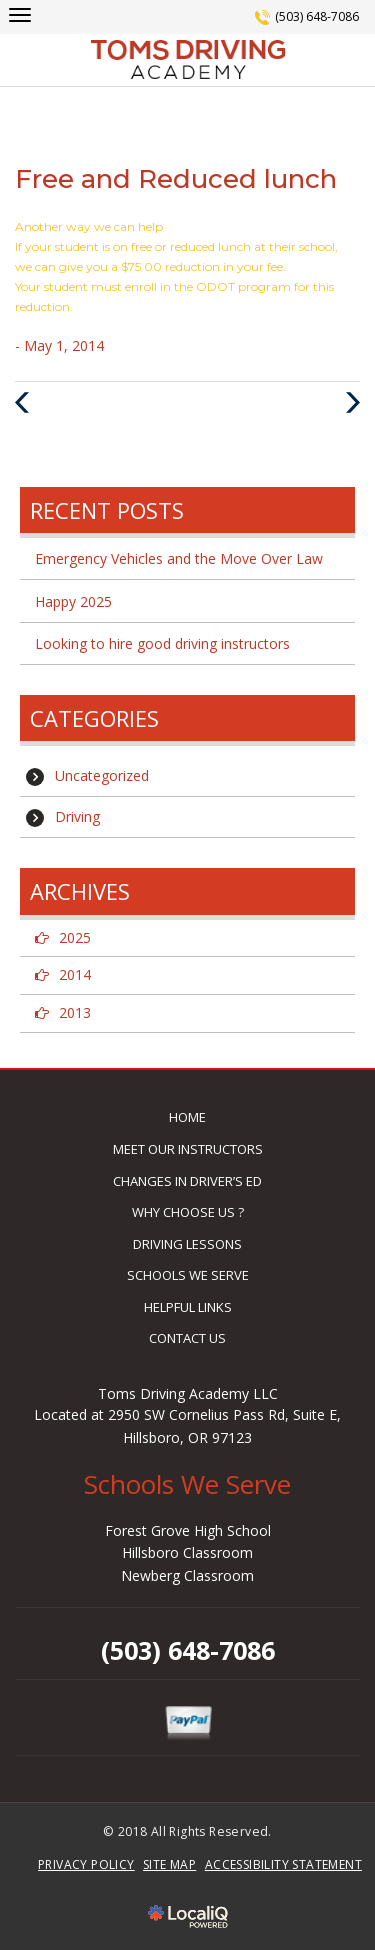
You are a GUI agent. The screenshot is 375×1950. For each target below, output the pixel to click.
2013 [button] (75, 1012)
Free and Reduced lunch (176, 179)
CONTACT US (187, 1338)
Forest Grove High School (188, 1530)
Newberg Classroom (187, 1575)
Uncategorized (102, 775)
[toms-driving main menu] (19, 14)
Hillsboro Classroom (187, 1552)
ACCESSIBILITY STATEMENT (283, 1864)
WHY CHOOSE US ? (188, 1212)
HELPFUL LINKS (188, 1307)
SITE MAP (169, 1864)
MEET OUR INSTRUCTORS (188, 1149)
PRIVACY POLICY (86, 1864)
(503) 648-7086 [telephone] (317, 16)
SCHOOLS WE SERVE (188, 1275)
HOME (187, 1117)
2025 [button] (75, 937)
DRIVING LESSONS (187, 1244)
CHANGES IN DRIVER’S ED (187, 1181)
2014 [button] (75, 974)
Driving (77, 816)
